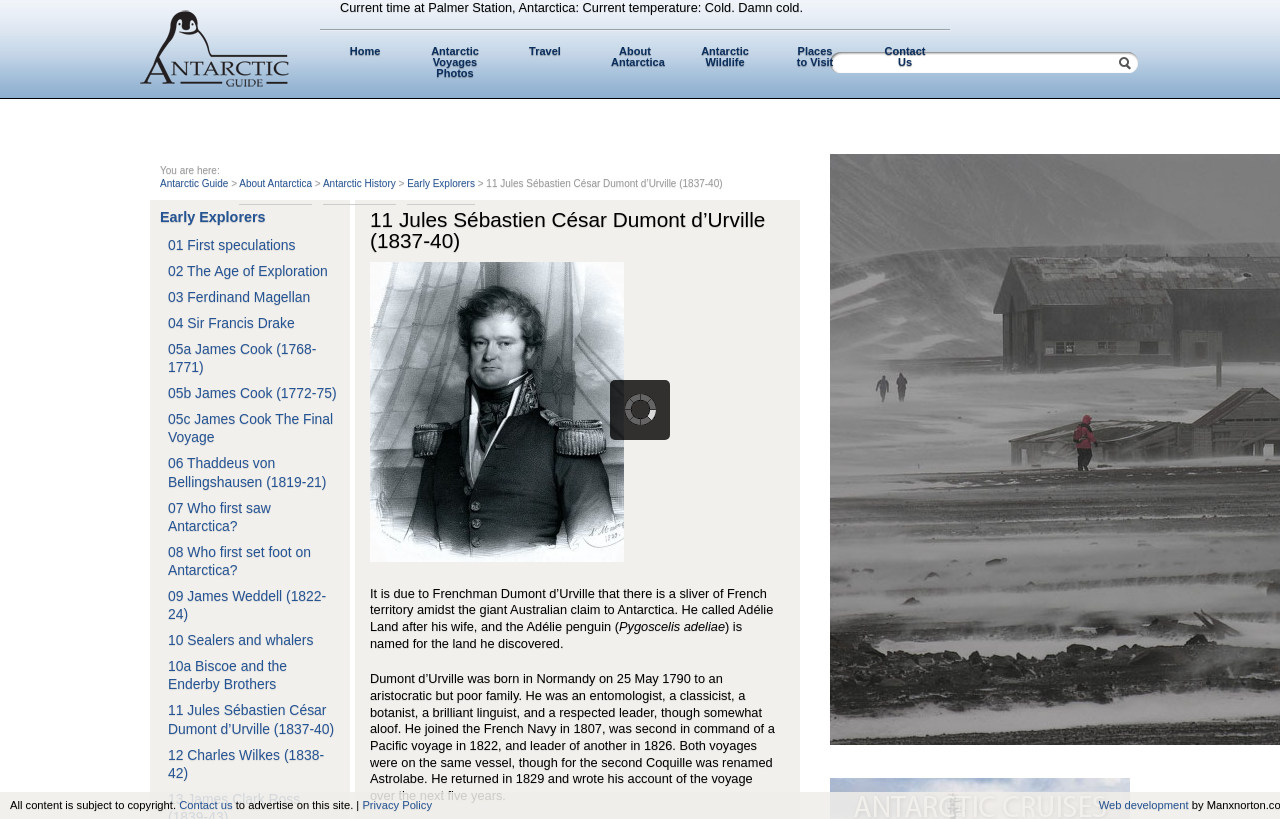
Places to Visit (815, 56)
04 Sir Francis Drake (231, 323)
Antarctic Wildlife (725, 56)
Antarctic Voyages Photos (455, 62)
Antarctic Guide (194, 183)
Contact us (205, 805)
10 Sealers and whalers (240, 640)
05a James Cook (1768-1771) (242, 358)
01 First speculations (232, 245)
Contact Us (905, 56)
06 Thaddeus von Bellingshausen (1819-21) (247, 472)
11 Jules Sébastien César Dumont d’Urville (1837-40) (251, 719)
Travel (545, 51)
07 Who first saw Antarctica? (219, 517)
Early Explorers (441, 183)
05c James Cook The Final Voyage (250, 428)
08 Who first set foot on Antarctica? (239, 561)
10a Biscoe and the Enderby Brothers (227, 675)
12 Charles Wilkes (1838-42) (246, 764)
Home (365, 51)
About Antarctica (638, 56)
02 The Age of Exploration (248, 271)
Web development (1144, 805)
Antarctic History (359, 183)
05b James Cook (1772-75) (252, 393)
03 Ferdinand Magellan (239, 297)
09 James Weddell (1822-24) (247, 605)
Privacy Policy (397, 805)
